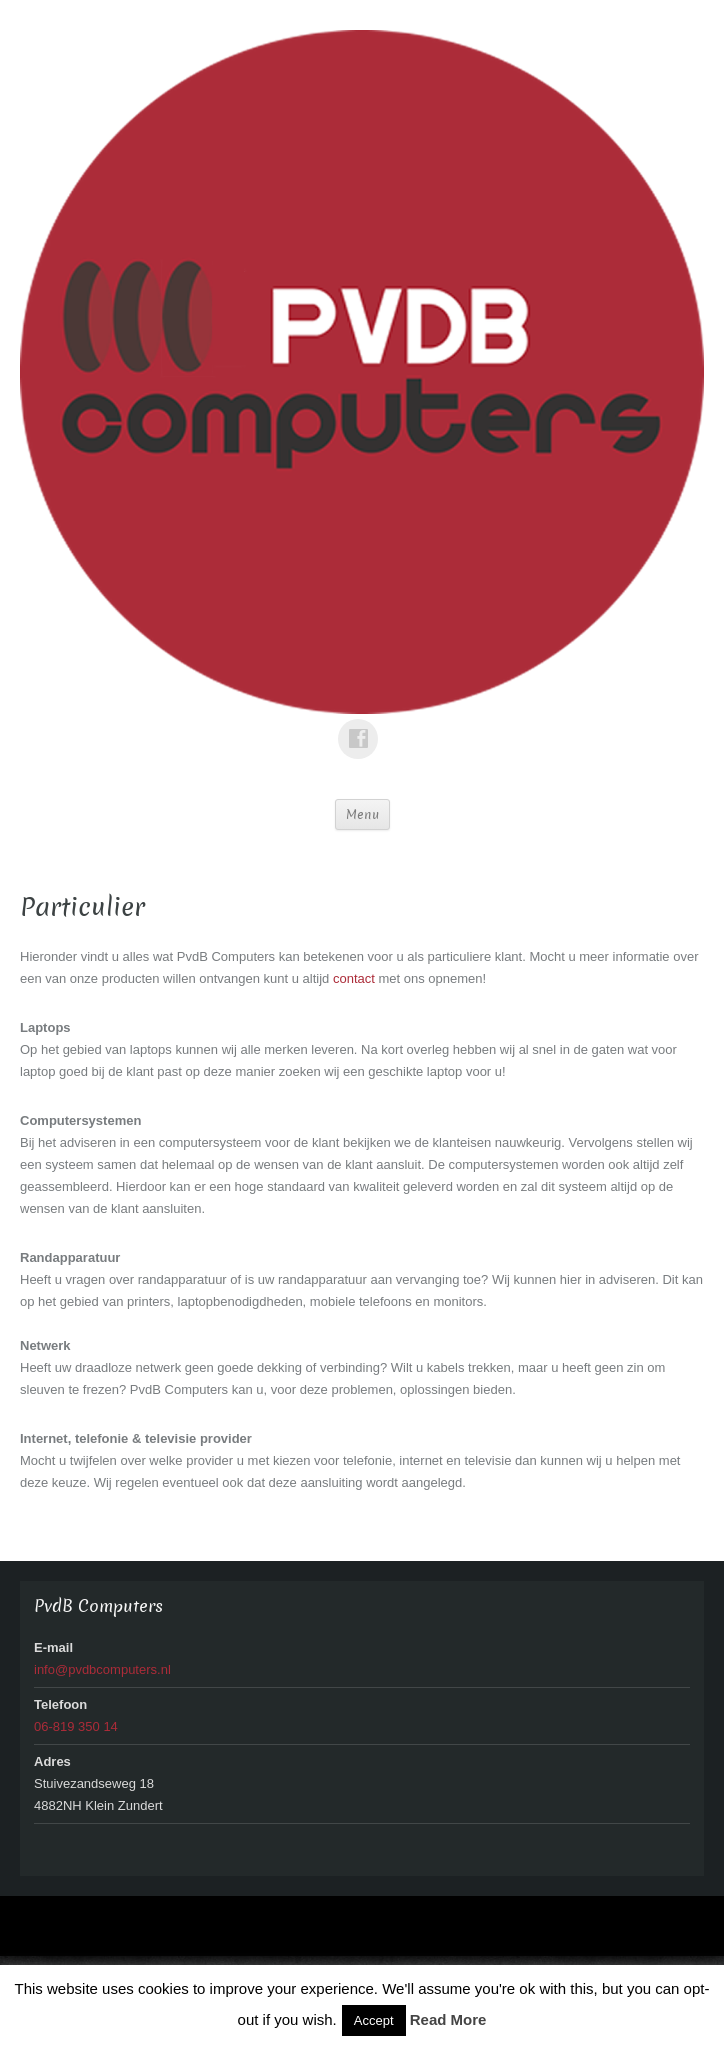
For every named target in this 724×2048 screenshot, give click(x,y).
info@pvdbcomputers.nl (102, 1669)
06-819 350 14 (76, 1726)
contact (356, 978)
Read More (448, 2019)
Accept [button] (374, 2020)
